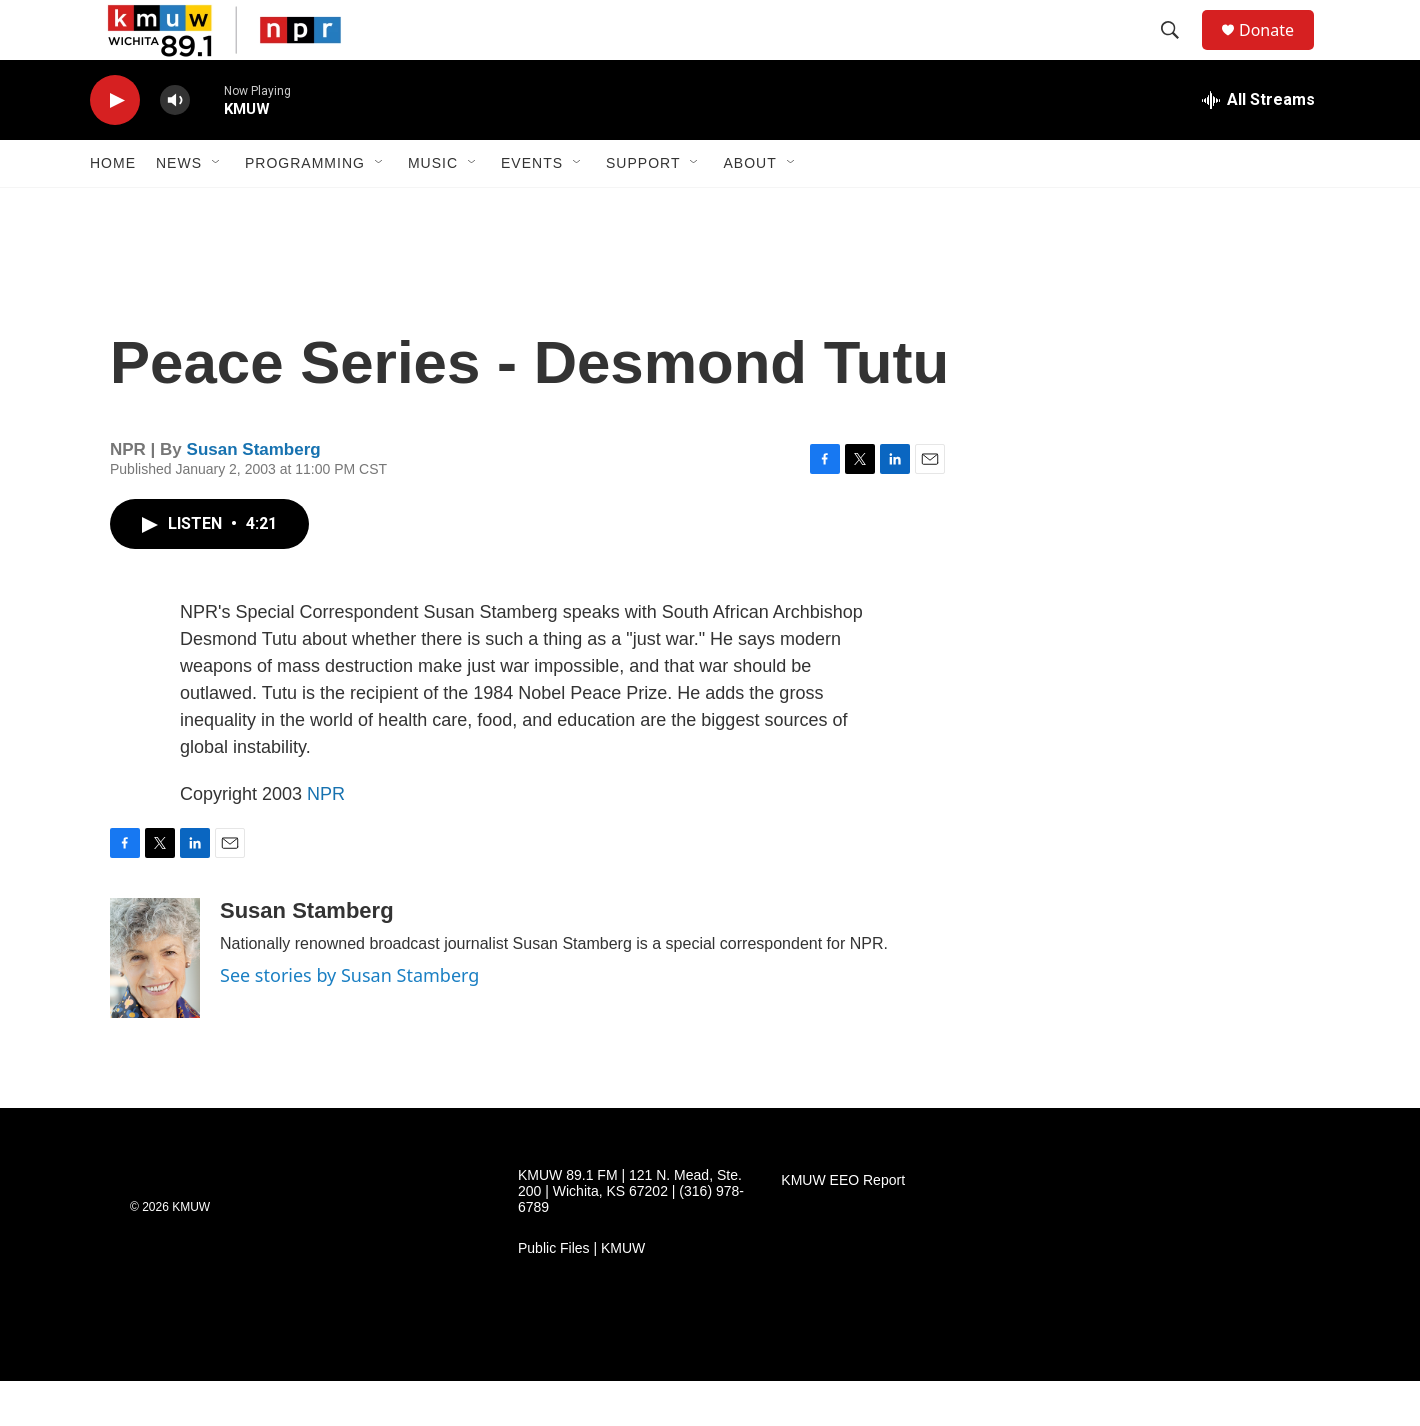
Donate (1279, 52)
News (179, 208)
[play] (115, 145)
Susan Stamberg (254, 494)
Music (433, 208)
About (749, 208)
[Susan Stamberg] (155, 1003)
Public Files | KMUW (581, 1293)
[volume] (175, 145)
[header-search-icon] (1179, 53)
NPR (326, 839)
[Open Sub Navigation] (217, 208)
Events (532, 208)
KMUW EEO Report (843, 1225)
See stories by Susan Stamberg (349, 1020)
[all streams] (1258, 145)
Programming (305, 208)
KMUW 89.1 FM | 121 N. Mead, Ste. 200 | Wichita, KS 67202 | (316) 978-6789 (631, 1236)
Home (113, 208)
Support (643, 208)
